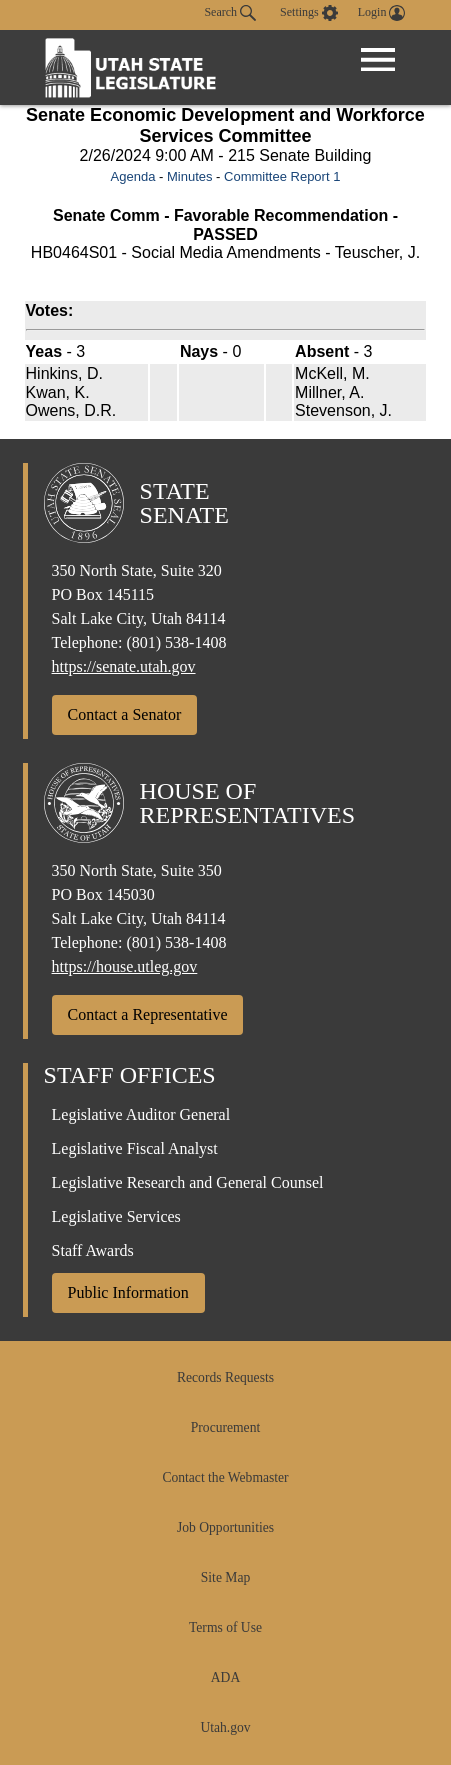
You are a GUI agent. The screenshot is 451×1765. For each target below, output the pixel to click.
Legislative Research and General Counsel (188, 1182)
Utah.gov (225, 1727)
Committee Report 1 (282, 176)
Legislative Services (116, 1216)
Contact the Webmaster (225, 1477)
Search (230, 13)
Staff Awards (93, 1250)
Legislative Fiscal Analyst (135, 1148)
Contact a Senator (125, 714)
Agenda (133, 176)
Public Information (128, 1292)
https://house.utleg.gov (125, 966)
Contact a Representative (148, 1014)
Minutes (190, 176)
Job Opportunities (225, 1527)
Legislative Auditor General (141, 1114)
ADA (225, 1677)
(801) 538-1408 (176, 642)
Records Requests (225, 1377)
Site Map (225, 1577)
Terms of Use (225, 1627)
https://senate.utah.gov (124, 666)
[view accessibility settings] (309, 13)
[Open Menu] (378, 60)
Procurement (225, 1427)
